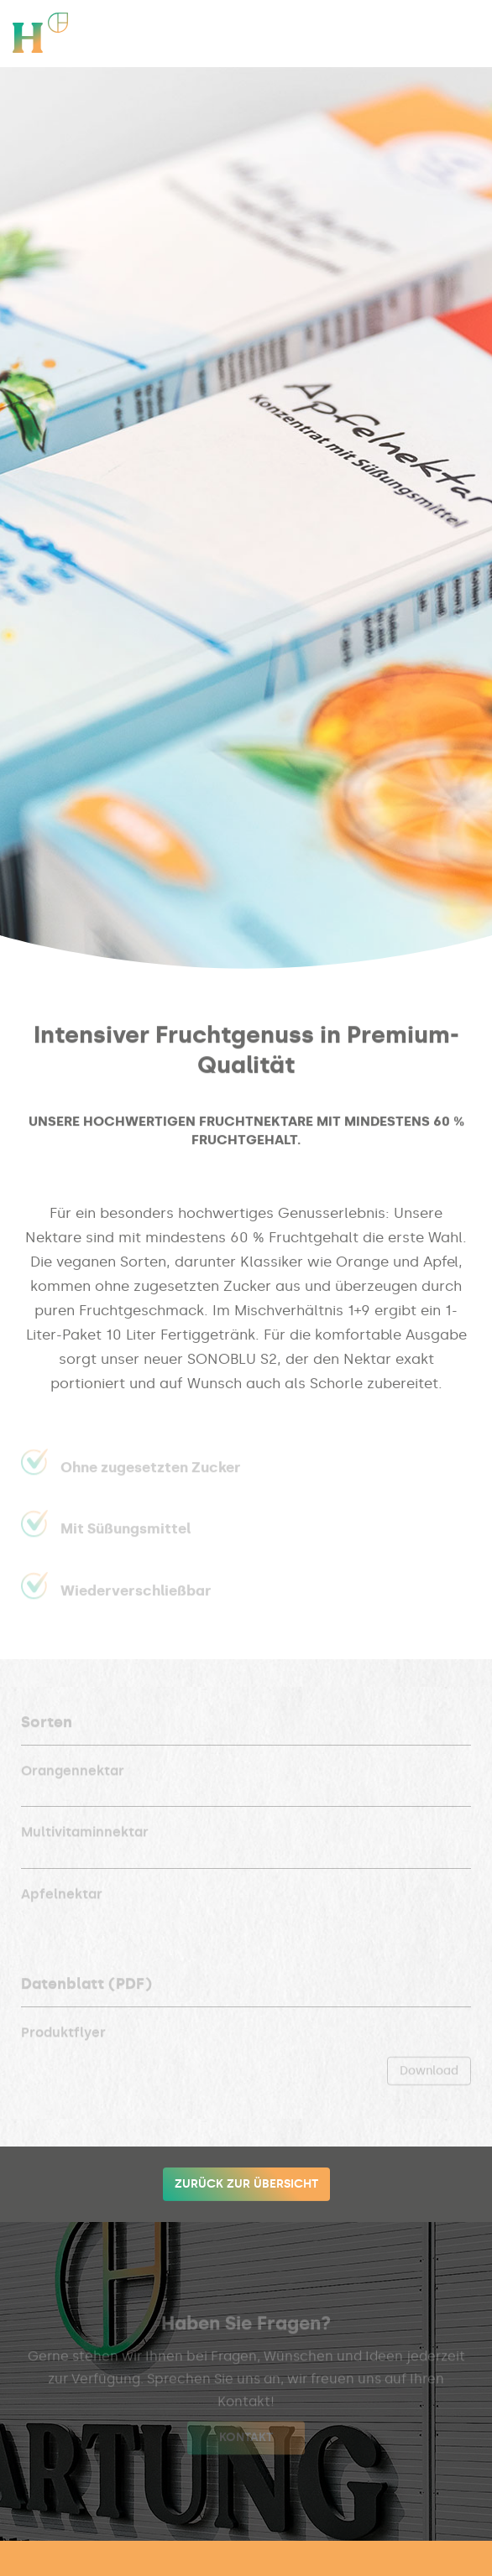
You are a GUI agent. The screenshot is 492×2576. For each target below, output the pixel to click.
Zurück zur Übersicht (246, 2184)
